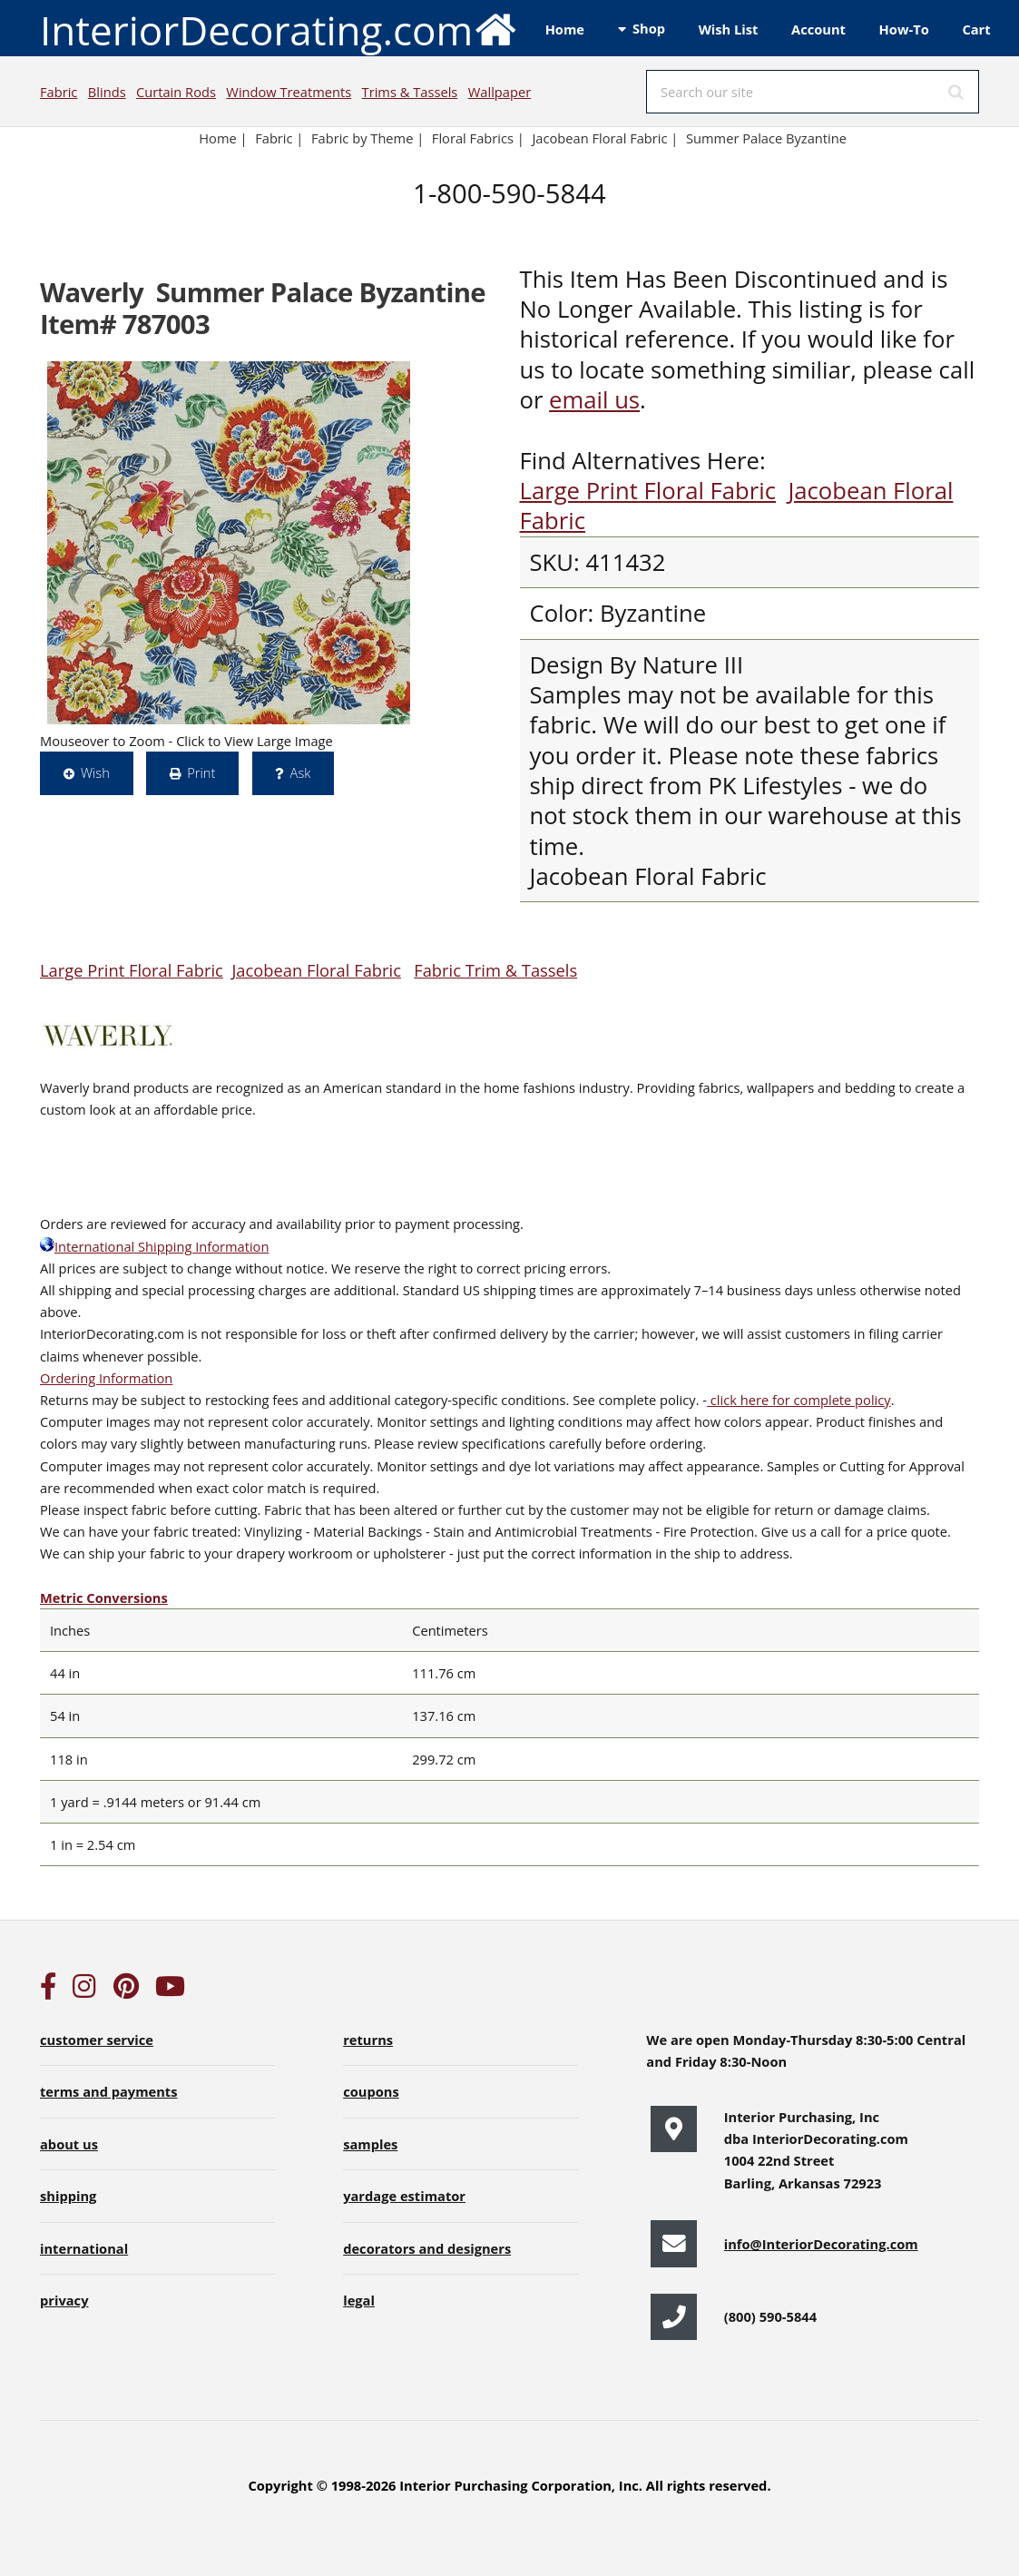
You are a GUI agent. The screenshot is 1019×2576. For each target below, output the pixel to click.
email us (594, 400)
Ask (300, 772)
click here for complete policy (799, 1400)
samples (370, 2144)
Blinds (107, 92)
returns (368, 2039)
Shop (648, 28)
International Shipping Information (154, 1246)
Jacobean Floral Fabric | (605, 138)
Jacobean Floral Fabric (316, 970)
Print (201, 772)
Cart (976, 29)
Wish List (729, 29)
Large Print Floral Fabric (648, 490)
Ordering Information (106, 1378)
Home (564, 29)
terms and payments (109, 2091)
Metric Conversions (104, 1597)
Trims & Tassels (410, 92)
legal (359, 2300)
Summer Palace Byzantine (766, 138)
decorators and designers (427, 2248)
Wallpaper (499, 92)
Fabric (58, 92)
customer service (96, 2039)
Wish (95, 772)
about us (69, 2144)
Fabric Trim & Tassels (495, 970)
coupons (371, 2091)
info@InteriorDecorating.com (821, 2244)
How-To (904, 29)
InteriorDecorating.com (279, 28)
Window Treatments (288, 92)
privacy (64, 2300)
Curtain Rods (176, 92)
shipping (68, 2196)
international (84, 2248)
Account (818, 29)
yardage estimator (404, 2196)
